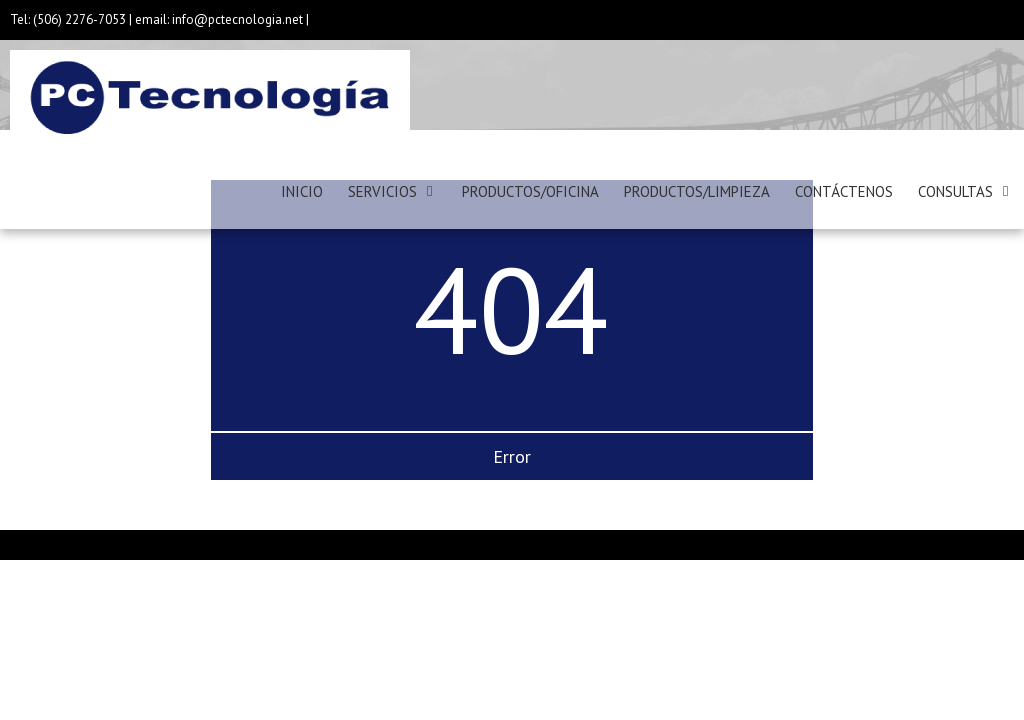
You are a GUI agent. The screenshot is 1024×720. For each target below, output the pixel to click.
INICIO (302, 191)
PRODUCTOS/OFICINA (530, 191)
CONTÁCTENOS (844, 191)
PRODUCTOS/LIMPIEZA (697, 191)
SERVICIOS (382, 191)
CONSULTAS (955, 191)
